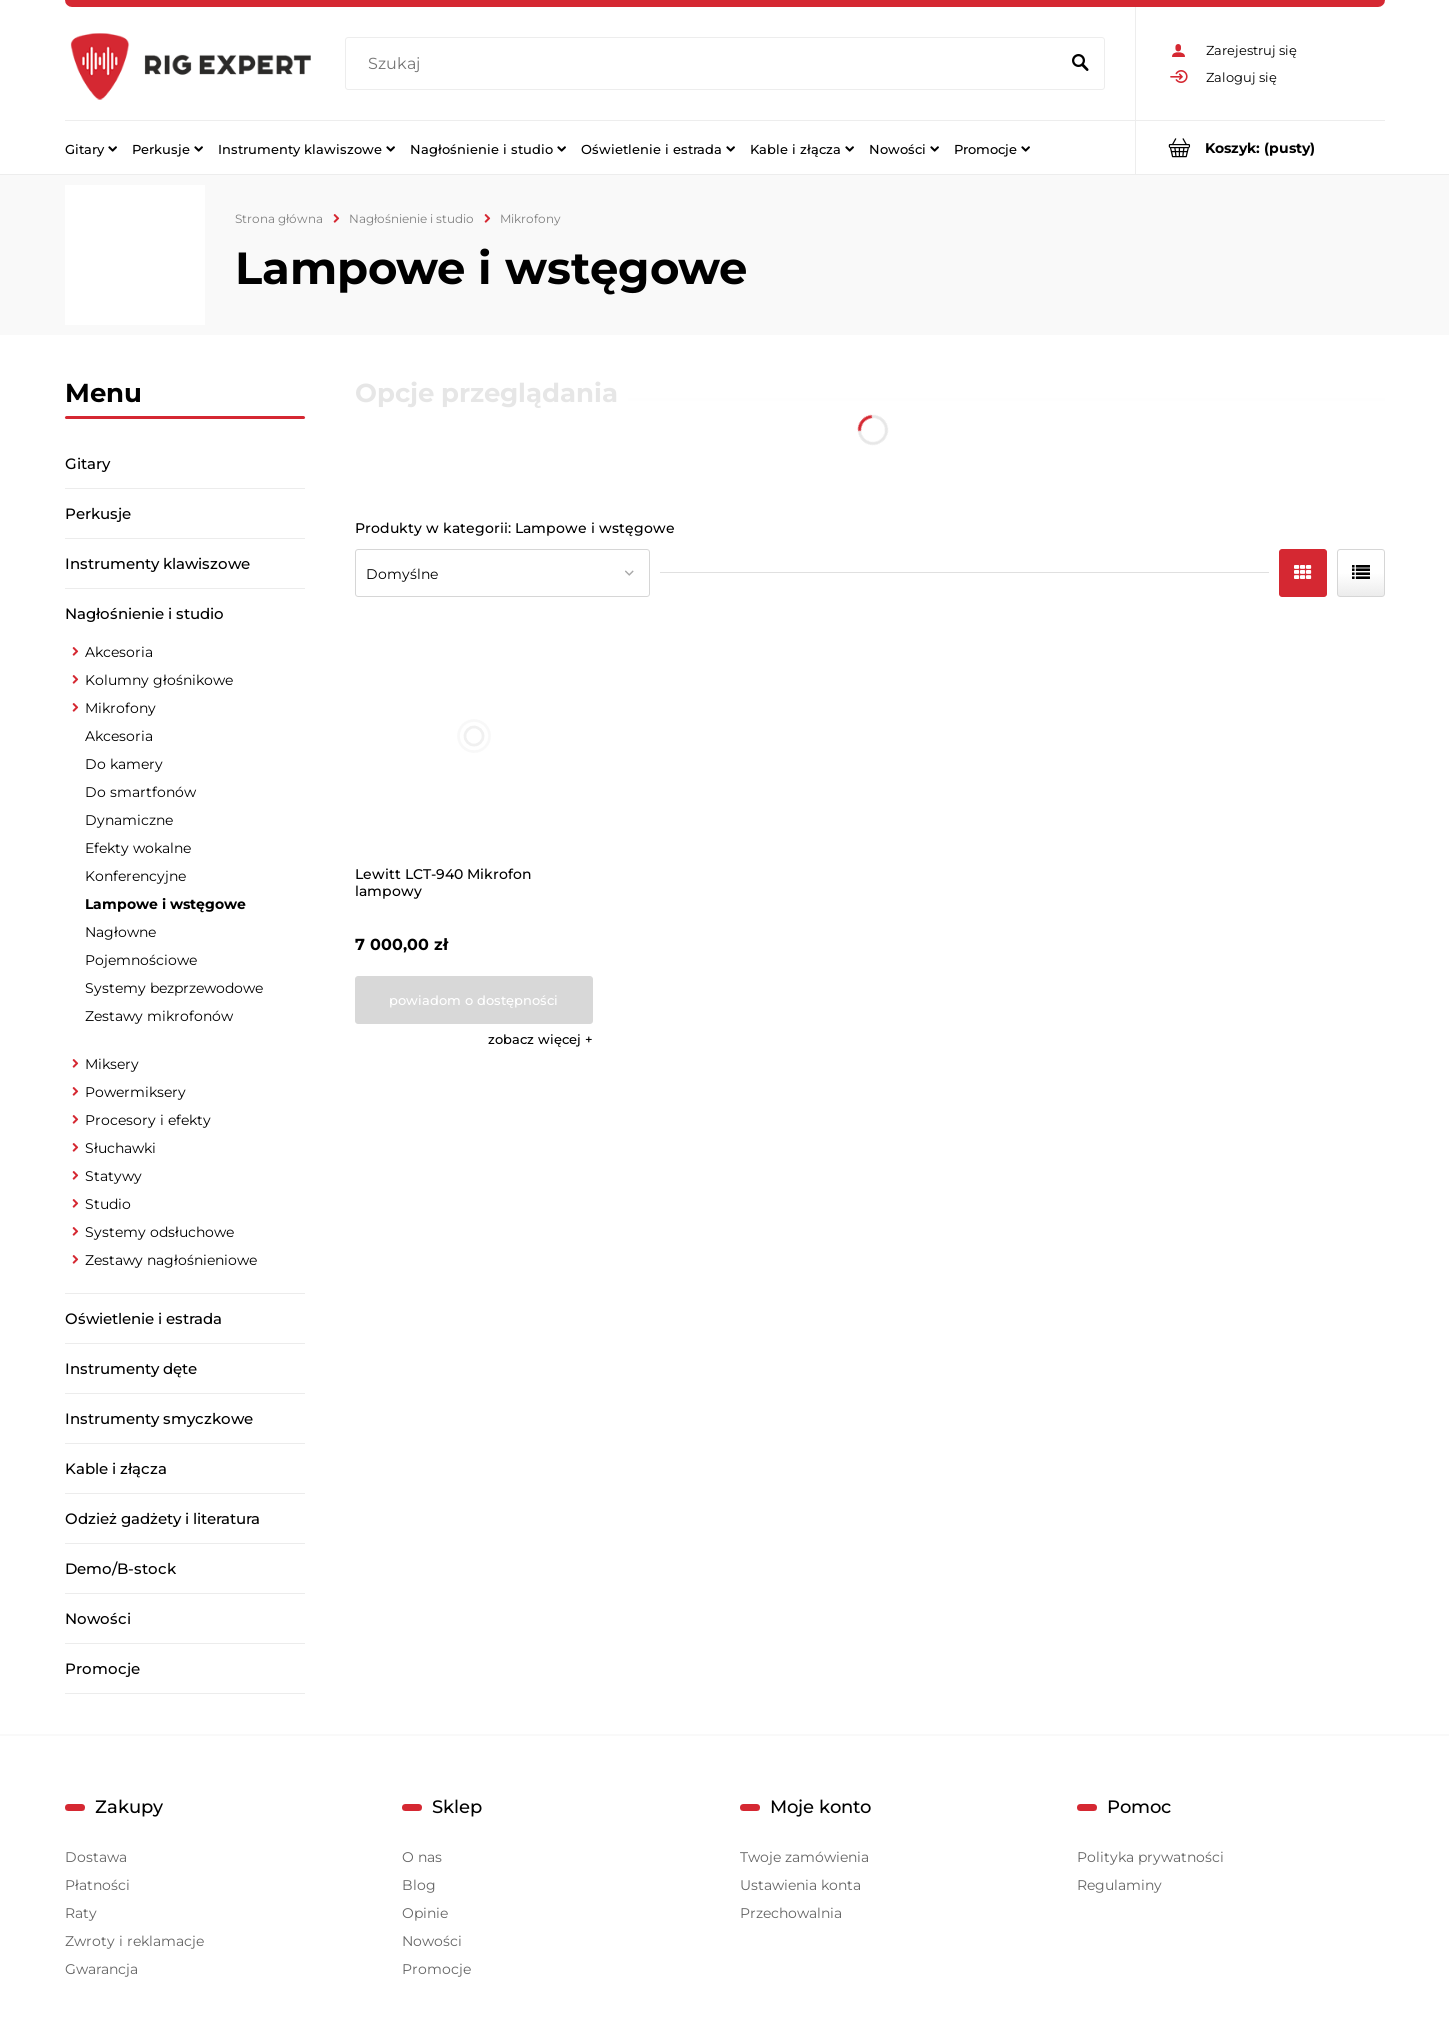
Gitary (87, 463)
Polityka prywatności (1150, 1857)
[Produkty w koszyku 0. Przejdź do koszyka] (1260, 147)
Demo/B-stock (120, 1568)
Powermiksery (135, 1092)
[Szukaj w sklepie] (705, 64)
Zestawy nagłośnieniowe (171, 1260)
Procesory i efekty (148, 1120)
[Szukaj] (1081, 64)
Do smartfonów (140, 792)
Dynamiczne (129, 820)
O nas (422, 1857)
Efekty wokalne (138, 848)
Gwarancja (101, 1969)
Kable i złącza (116, 1468)
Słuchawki (120, 1148)
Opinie (425, 1913)
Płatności (97, 1885)
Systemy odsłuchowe (159, 1232)
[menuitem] (91, 148)
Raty (81, 1913)
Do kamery (124, 764)
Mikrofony (120, 708)
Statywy (113, 1176)
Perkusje (98, 513)
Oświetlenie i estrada (143, 1318)
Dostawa (96, 1857)
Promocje (102, 1668)
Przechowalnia (791, 1913)
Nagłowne (120, 932)
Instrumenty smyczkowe (159, 1418)
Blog (419, 1885)
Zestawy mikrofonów (159, 1016)
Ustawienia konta (800, 1885)
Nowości (98, 1618)
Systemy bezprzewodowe (174, 988)
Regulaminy (1119, 1885)
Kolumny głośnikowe (159, 680)
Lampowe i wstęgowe (165, 904)
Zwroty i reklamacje (134, 1941)
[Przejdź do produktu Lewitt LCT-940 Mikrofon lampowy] (474, 736)
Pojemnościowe (141, 960)
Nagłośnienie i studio (144, 613)
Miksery (112, 1064)
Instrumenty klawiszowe (157, 563)
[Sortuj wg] (502, 573)
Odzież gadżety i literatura (162, 1518)
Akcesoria (119, 652)
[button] (540, 1039)
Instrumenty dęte (131, 1368)
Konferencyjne (135, 876)
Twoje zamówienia (804, 1857)
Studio (108, 1204)
